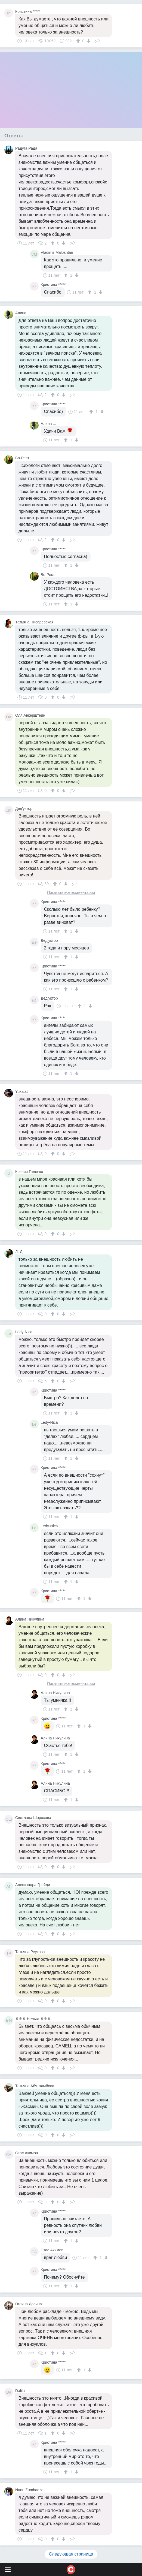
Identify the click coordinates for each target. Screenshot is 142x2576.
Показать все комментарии (71, 893)
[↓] (88, 41)
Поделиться (97, 40)
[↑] (78, 41)
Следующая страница (71, 2554)
